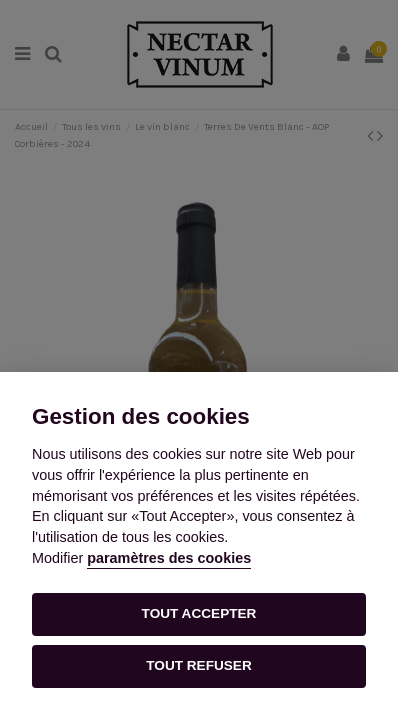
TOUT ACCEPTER (199, 613)
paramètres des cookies (169, 558)
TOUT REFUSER (198, 665)
